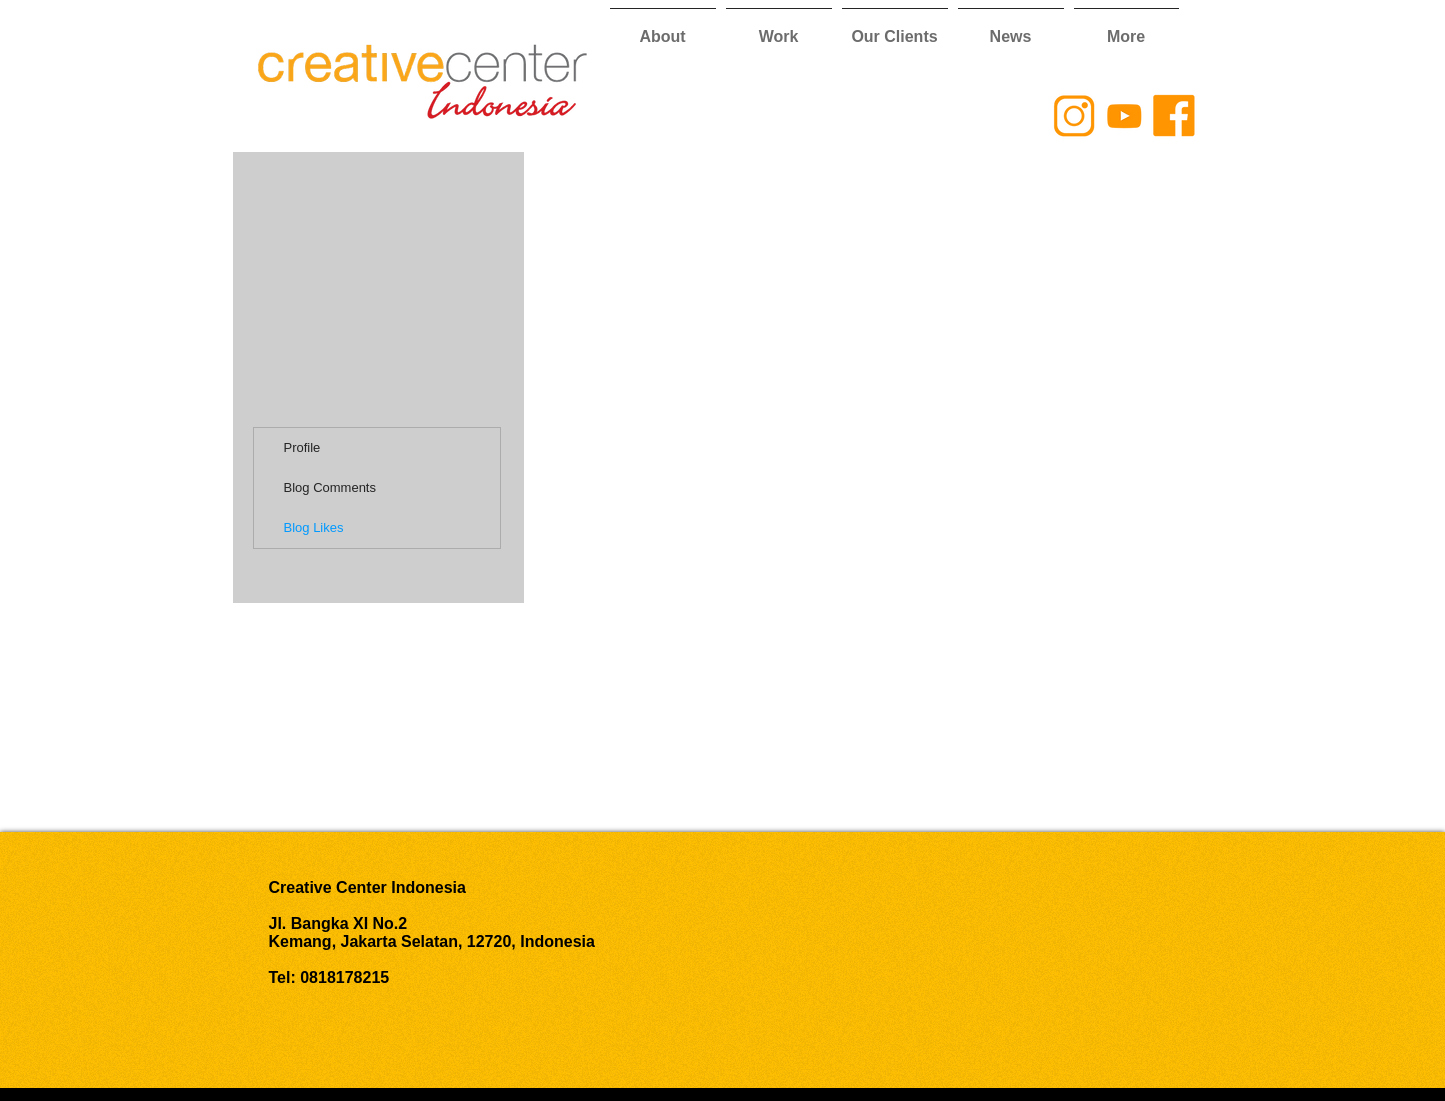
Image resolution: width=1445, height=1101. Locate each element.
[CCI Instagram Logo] (1074, 116)
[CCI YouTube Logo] (1124, 116)
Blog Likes (314, 527)
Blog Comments (330, 487)
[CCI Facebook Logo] (1174, 116)
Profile (302, 447)
